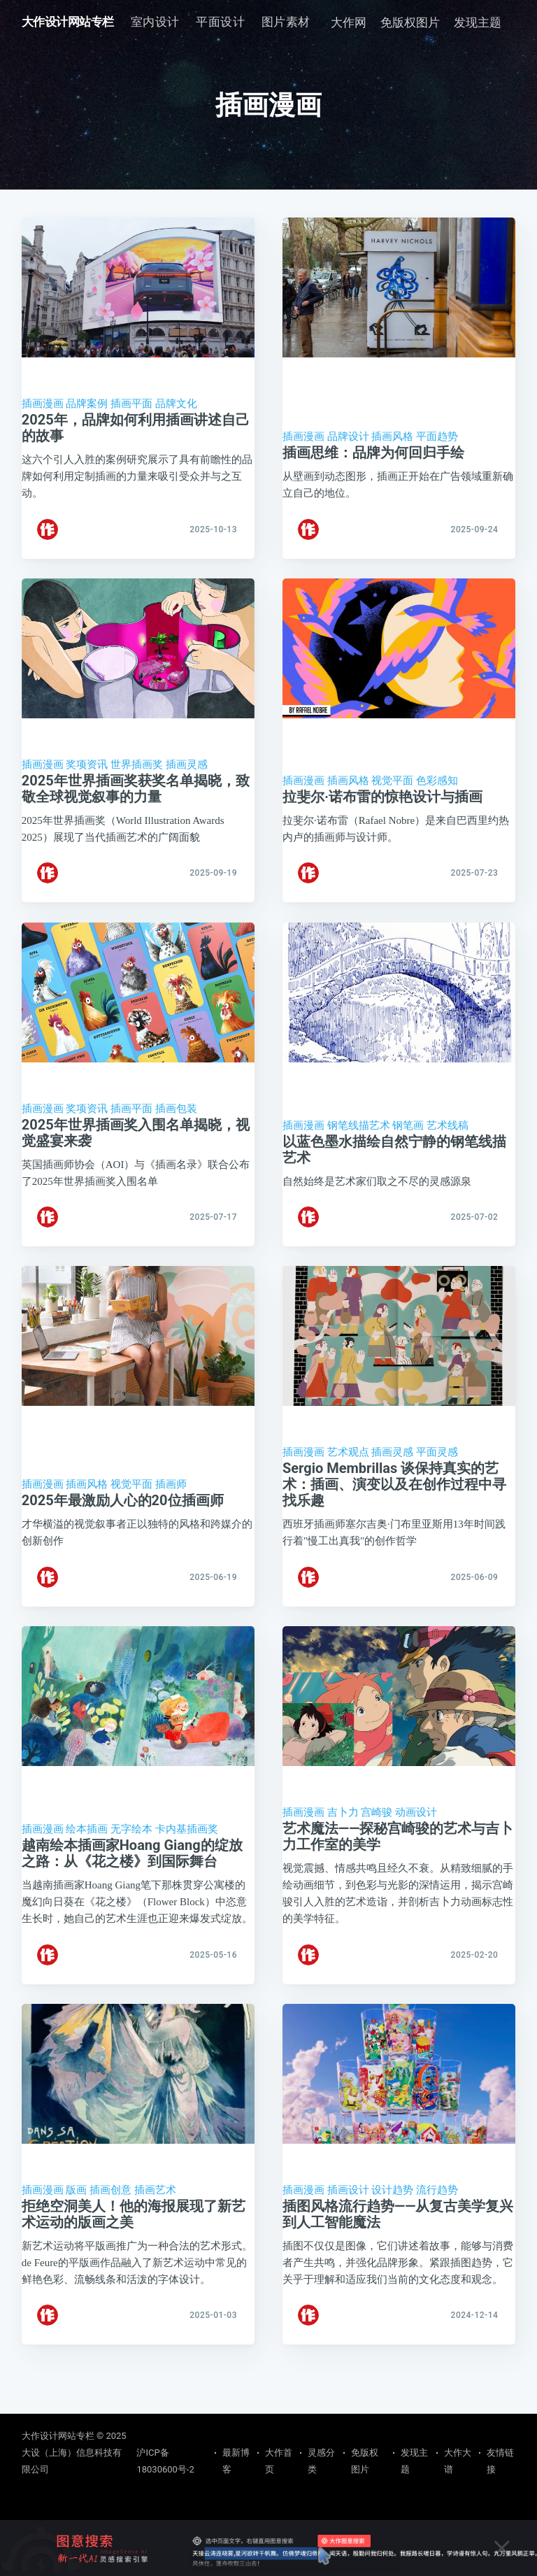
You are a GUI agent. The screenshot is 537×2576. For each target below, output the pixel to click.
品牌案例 (87, 403)
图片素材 (286, 22)
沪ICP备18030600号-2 (165, 2461)
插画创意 (110, 2231)
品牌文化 (176, 403)
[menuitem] (155, 22)
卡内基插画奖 (186, 1862)
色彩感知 (437, 789)
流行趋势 (437, 2231)
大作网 (348, 22)
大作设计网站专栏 (68, 22)
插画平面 (131, 403)
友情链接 (500, 2461)
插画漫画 (43, 403)
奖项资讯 (87, 773)
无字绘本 (131, 1862)
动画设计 (416, 1845)
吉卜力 (343, 1845)
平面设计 (220, 22)
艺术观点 (348, 1477)
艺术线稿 (447, 1141)
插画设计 (348, 2231)
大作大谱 (457, 2461)
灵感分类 (321, 2461)
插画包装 (176, 1124)
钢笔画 (408, 1141)
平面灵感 (437, 1477)
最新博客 (236, 2461)
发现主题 (477, 22)
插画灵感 (187, 773)
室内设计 (155, 22)
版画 (76, 2231)
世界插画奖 (136, 773)
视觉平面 (392, 789)
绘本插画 (87, 1862)
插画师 (171, 1509)
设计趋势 (392, 2231)
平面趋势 (437, 436)
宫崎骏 (376, 1845)
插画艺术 (155, 2231)
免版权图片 (410, 22)
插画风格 (392, 436)
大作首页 (278, 2461)
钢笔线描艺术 (358, 1141)
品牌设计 (348, 436)
